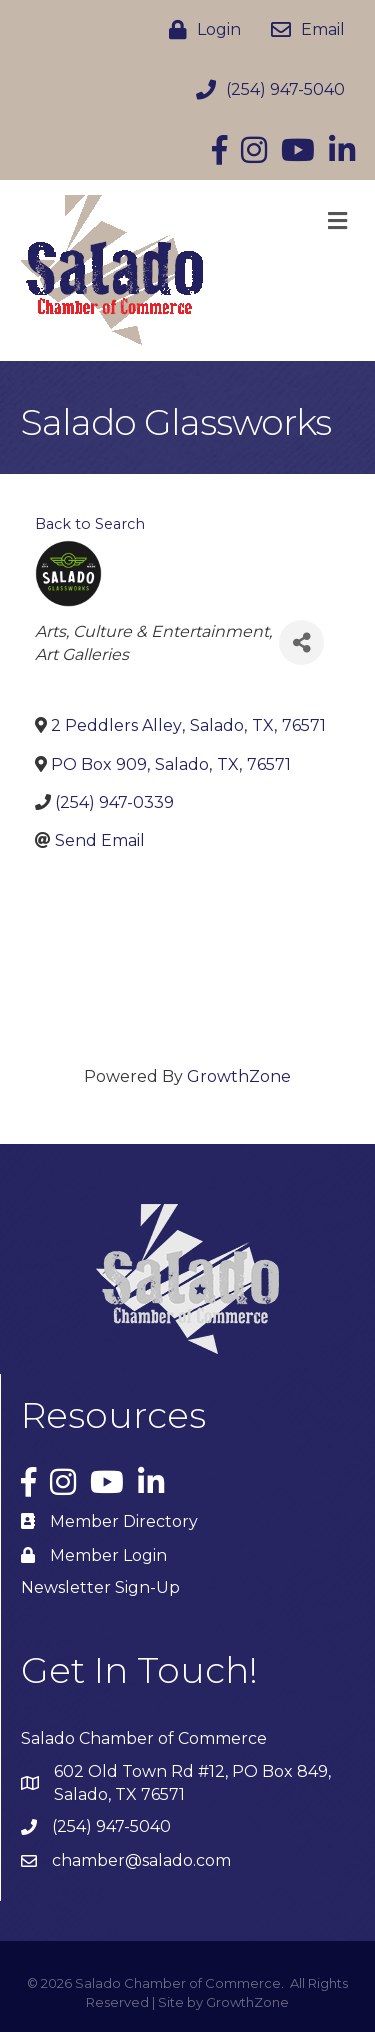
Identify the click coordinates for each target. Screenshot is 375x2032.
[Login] (200, 30)
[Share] (301, 642)
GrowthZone (239, 1076)
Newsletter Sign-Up (100, 1587)
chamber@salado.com (141, 1860)
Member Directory (124, 1521)
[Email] (303, 30)
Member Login (108, 1555)
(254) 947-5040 (111, 1826)
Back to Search (90, 524)
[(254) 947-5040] (265, 90)
